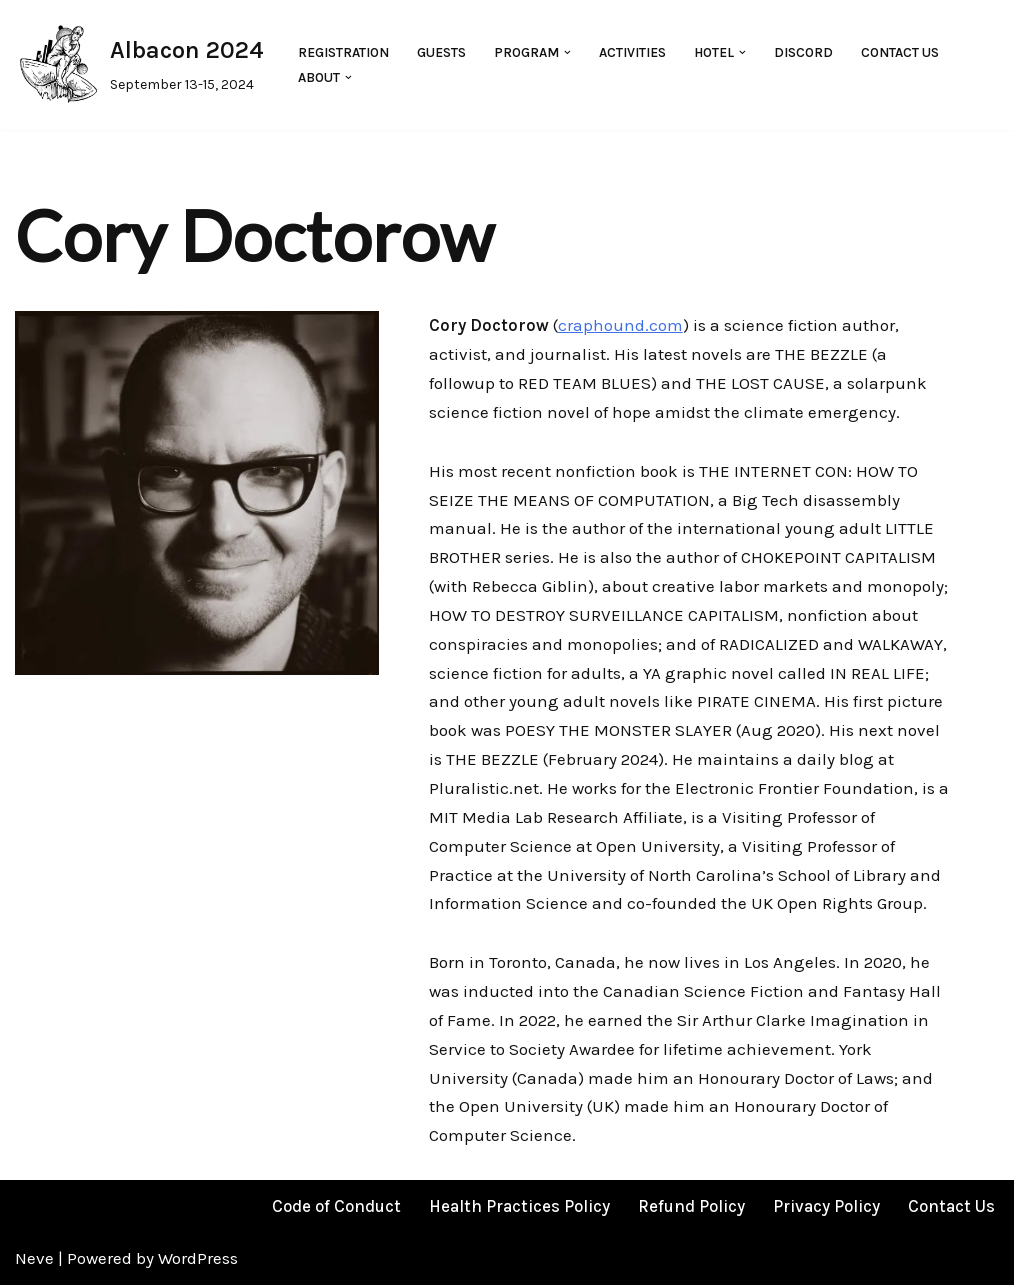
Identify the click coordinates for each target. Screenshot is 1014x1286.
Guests (441, 52)
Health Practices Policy (519, 1207)
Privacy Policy (826, 1207)
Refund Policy (691, 1207)
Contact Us (900, 52)
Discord (803, 52)
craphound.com (620, 325)
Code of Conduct (336, 1207)
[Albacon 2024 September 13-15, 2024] (139, 65)
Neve (34, 1260)
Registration (343, 52)
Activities (632, 52)
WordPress (198, 1260)
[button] (567, 52)
